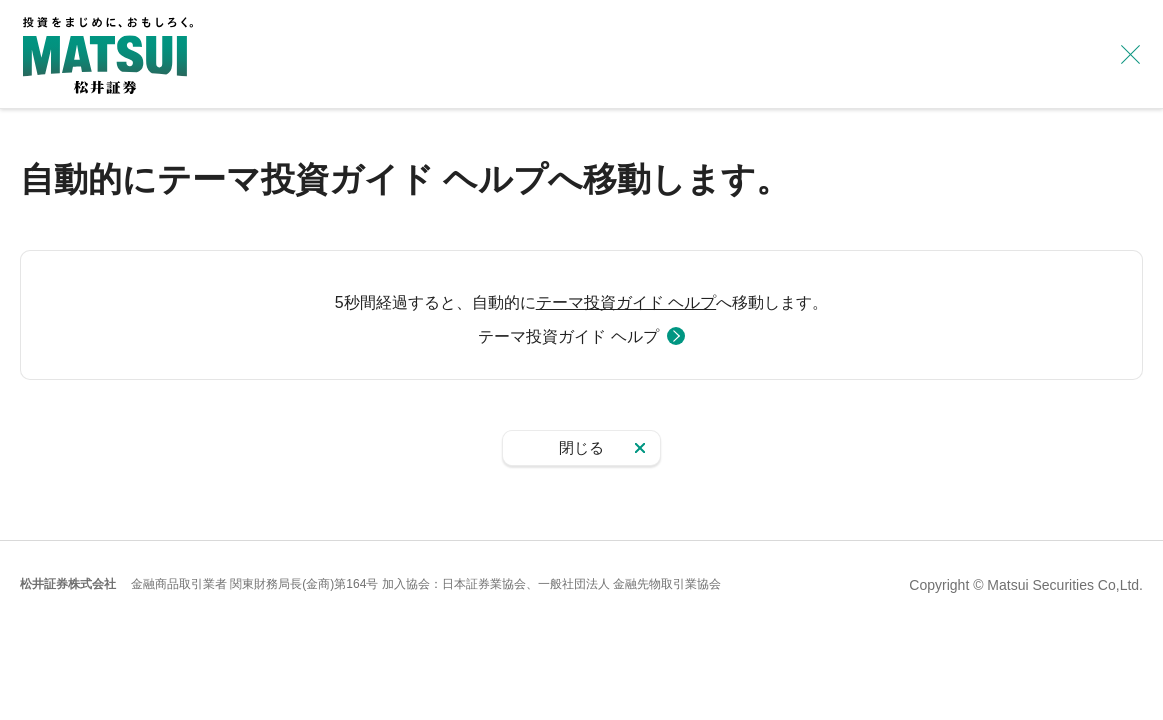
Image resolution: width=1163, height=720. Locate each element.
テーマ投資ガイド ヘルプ (626, 302)
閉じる (581, 447)
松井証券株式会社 (68, 584)
